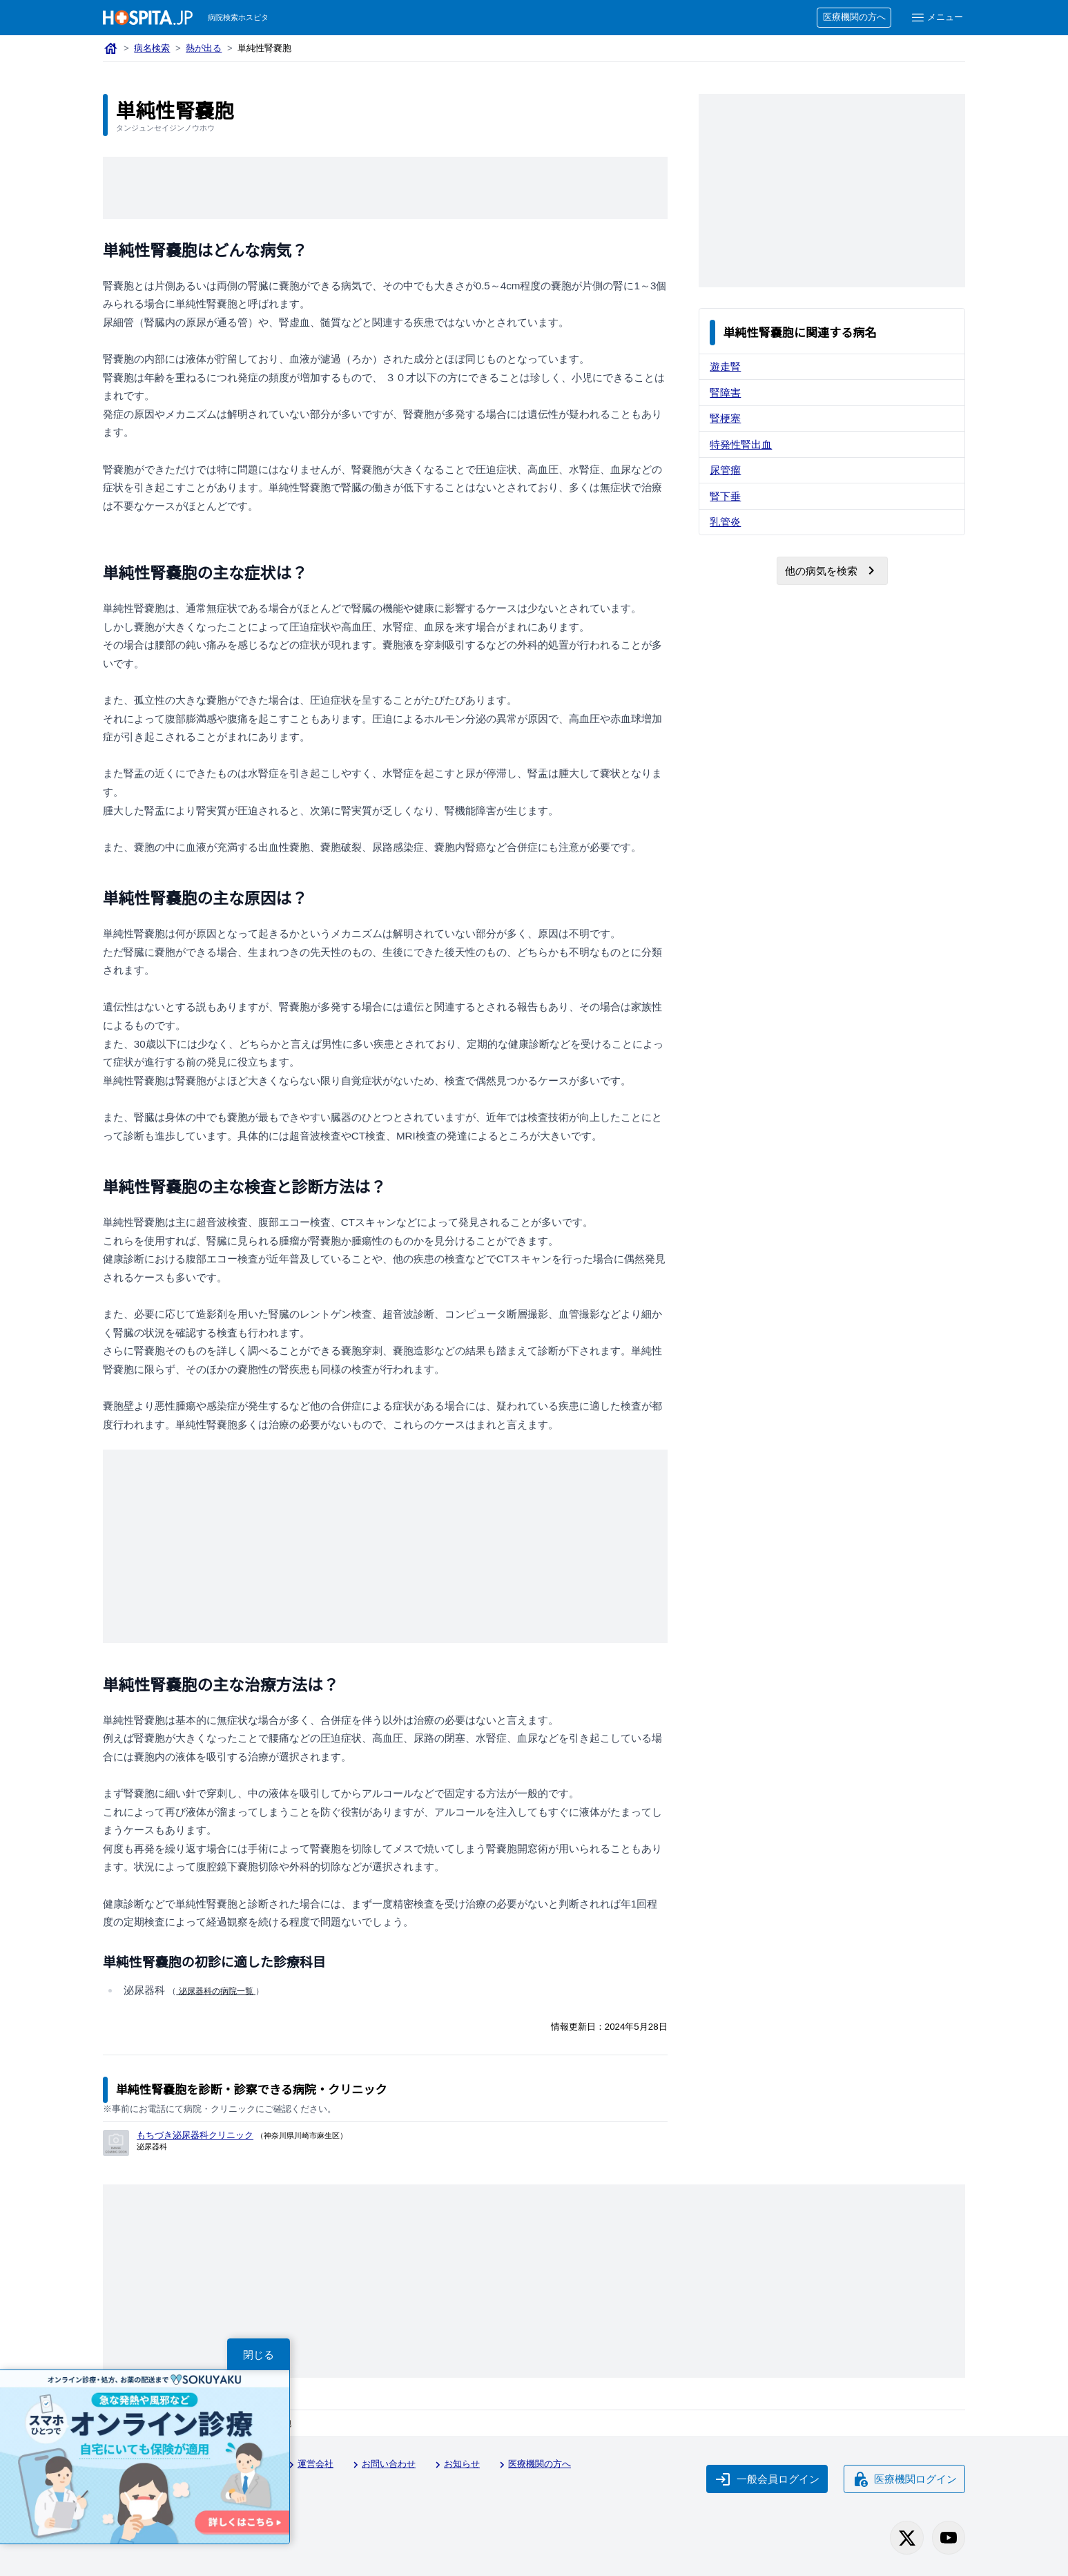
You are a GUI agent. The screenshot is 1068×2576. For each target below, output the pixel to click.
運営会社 (309, 2465)
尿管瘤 (725, 470)
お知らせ (455, 2465)
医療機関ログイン (904, 2479)
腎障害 (725, 392)
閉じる (258, 2355)
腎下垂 (725, 496)
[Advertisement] (385, 188)
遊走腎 (725, 366)
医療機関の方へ (854, 17)
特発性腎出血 (741, 444)
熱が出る (204, 48)
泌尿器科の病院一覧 (215, 1991)
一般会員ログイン (767, 2479)
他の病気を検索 (832, 570)
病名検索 (152, 48)
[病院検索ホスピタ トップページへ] (148, 17)
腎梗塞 (725, 418)
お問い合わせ (382, 2465)
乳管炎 (725, 522)
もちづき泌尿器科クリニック (195, 2135)
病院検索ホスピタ (238, 17)
